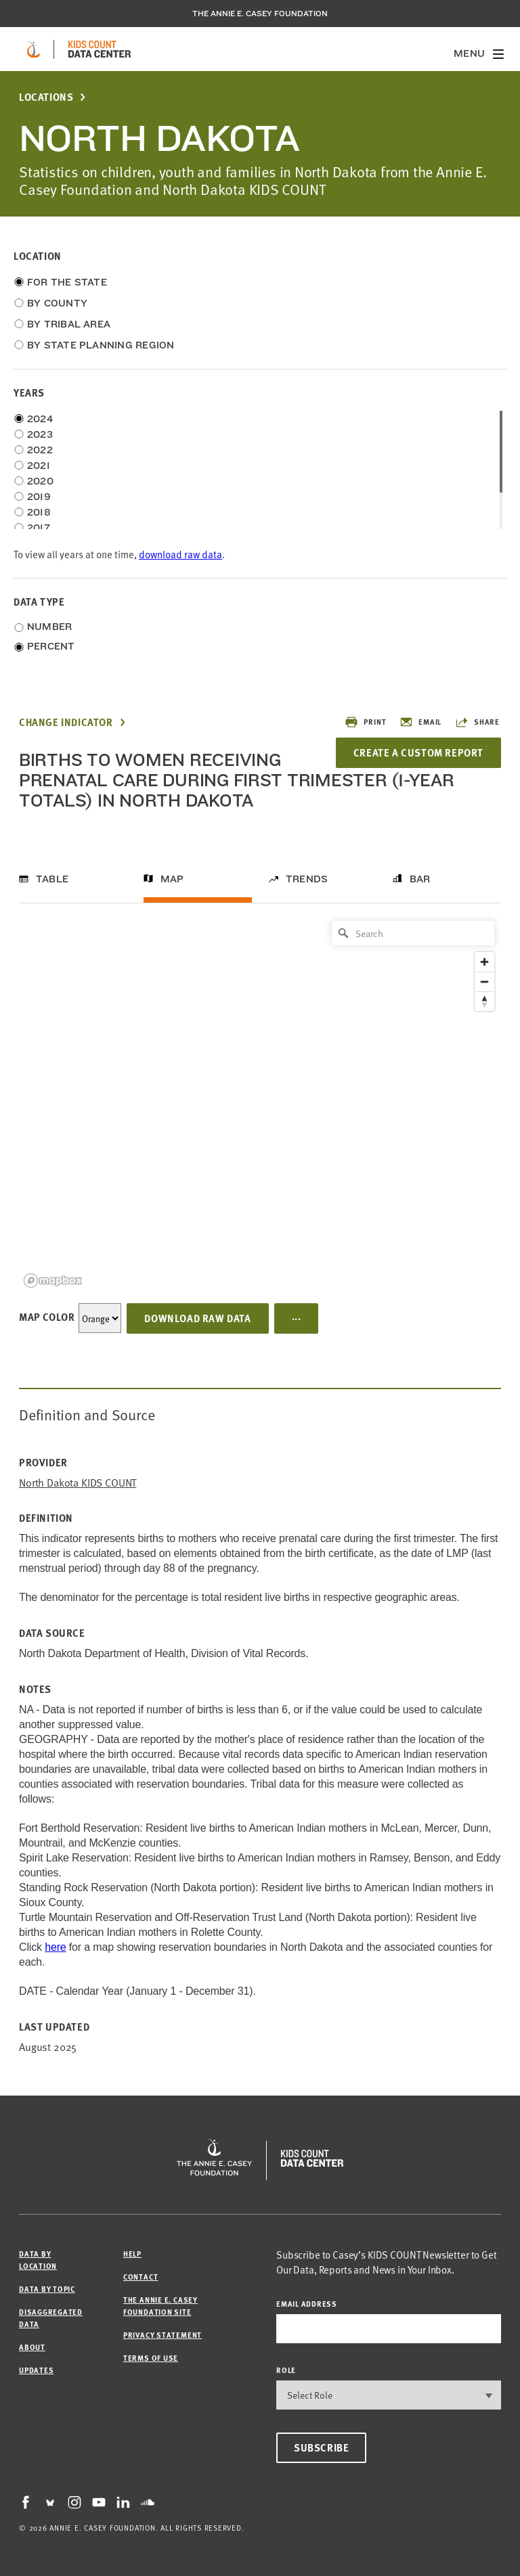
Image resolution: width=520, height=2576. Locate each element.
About (32, 2347)
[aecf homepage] (33, 49)
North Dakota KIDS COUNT (77, 1482)
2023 (40, 434)
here (55, 1947)
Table (52, 879)
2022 (40, 450)
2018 (39, 512)
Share (477, 722)
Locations (46, 97)
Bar (420, 879)
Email (420, 722)
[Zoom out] (484, 981)
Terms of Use (150, 2358)
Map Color (46, 1316)
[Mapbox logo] (53, 1280)
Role (286, 2370)
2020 (40, 481)
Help (132, 2254)
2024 (40, 419)
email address (306, 2304)
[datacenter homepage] (99, 49)
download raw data (180, 554)
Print (365, 722)
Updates (36, 2370)
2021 (38, 465)
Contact (140, 2277)
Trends (307, 879)
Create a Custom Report (418, 752)
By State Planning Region (100, 345)
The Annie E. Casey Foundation (260, 13)
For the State (67, 282)
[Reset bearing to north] (484, 1001)
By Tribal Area (68, 324)
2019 (39, 497)
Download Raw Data (197, 1318)
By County (57, 303)
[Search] (413, 933)
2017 (38, 528)
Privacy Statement (162, 2335)
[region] (260, 1103)
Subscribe (321, 2447)
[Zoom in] (484, 962)
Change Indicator (66, 722)
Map (172, 879)
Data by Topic (47, 2289)
